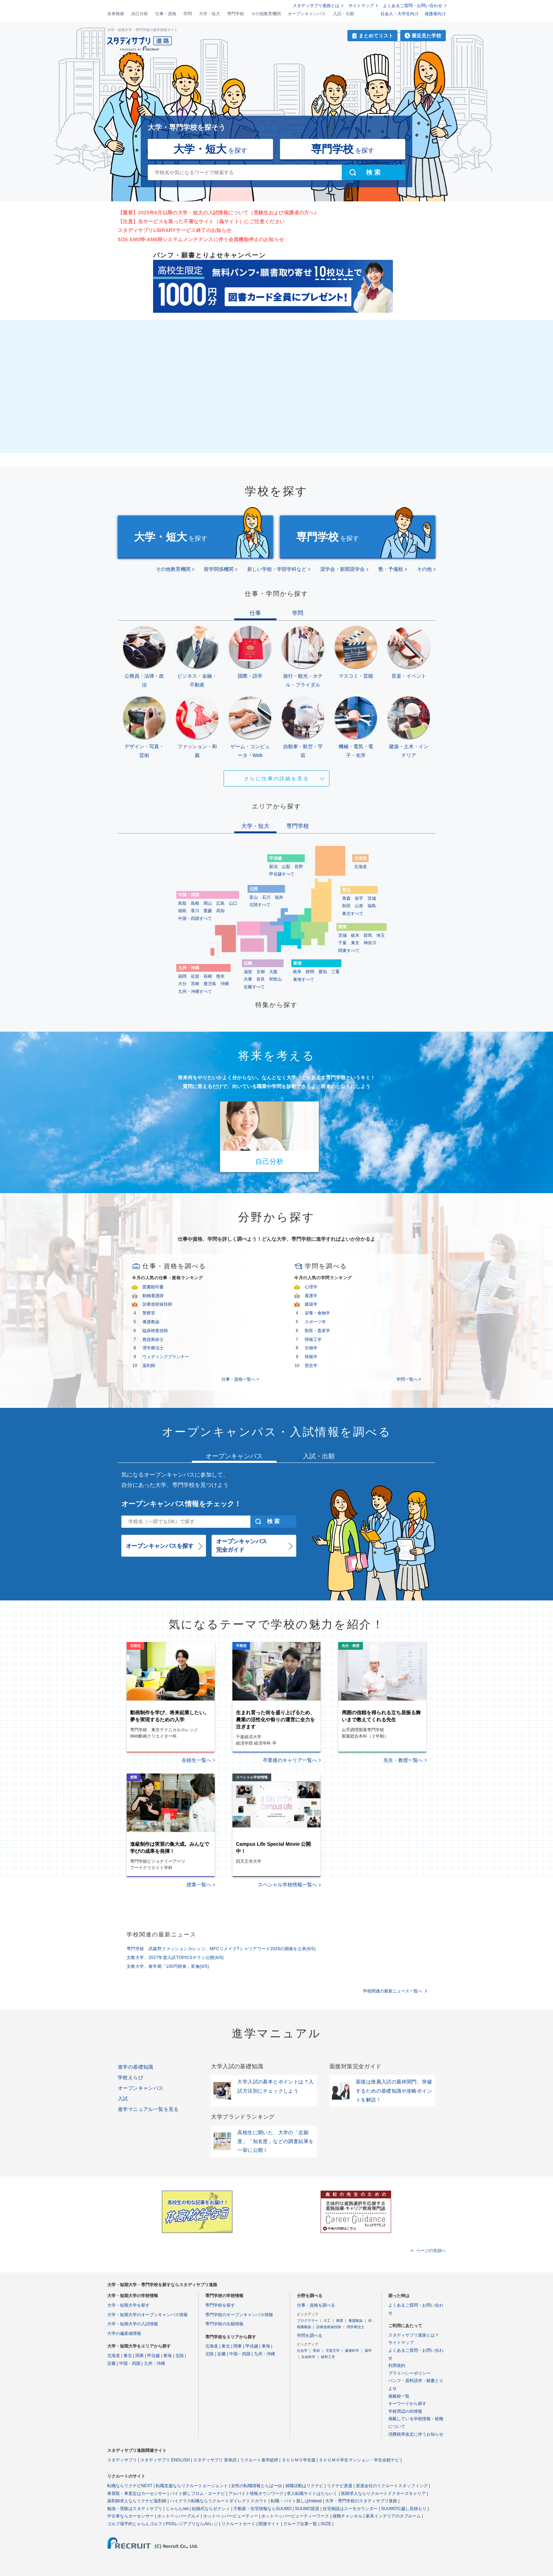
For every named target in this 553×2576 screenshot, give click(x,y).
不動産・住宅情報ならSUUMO (262, 2508)
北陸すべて (260, 904)
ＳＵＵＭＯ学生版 (299, 2460)
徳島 (182, 910)
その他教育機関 (266, 13)
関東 (139, 2355)
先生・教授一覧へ (403, 1760)
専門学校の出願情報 (224, 2323)
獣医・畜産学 (317, 1330)
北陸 (179, 2355)
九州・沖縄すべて (195, 991)
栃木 (355, 935)
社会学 (302, 2350)
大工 (326, 2320)
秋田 (346, 905)
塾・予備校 (390, 569)
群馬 (368, 935)
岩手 (359, 898)
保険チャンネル (347, 2516)
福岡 (182, 976)
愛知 (322, 971)
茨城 (342, 935)
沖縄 (224, 983)
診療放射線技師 (157, 1304)
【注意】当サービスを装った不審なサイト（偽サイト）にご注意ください (201, 221)
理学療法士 (153, 1347)
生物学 (311, 1347)
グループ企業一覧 (300, 2523)
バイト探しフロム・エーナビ (197, 2493)
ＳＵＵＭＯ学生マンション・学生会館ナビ (359, 2460)
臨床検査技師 (155, 1330)
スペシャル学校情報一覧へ (287, 1884)
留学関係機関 (218, 569)
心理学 (311, 1286)
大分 (182, 983)
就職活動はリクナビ (304, 2485)
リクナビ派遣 (339, 2485)
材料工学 (328, 2357)
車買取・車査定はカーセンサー (136, 2493)
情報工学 (313, 1339)
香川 (195, 910)
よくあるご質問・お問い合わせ (412, 6)
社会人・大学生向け (400, 13)
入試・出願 (343, 13)
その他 (424, 569)
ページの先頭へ (431, 2250)
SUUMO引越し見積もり (404, 2508)
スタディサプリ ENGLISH (165, 2460)
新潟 (273, 866)
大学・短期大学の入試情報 (132, 2323)
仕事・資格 (165, 13)
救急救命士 (153, 1339)
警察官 (148, 1313)
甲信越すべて (281, 874)
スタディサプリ (122, 2460)
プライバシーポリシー (409, 2373)
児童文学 (333, 2350)
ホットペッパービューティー (230, 2516)
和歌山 (275, 979)
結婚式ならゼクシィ (211, 2508)
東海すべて (303, 979)
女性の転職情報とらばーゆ (256, 2485)
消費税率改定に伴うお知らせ (415, 2434)
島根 (195, 903)
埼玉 (380, 935)
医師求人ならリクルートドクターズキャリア (383, 2493)
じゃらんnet (177, 2508)
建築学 (311, 1304)
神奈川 (370, 942)
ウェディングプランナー (165, 1356)
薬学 (368, 2350)
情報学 (311, 1356)
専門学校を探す (220, 2305)
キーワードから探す (407, 2403)
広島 (220, 903)
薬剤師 (148, 1365)
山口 (233, 903)
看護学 (311, 1295)
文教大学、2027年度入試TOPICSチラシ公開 (175, 1957)
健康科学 (352, 2350)
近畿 (111, 2363)
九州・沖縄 (154, 2363)
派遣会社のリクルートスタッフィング (392, 2485)
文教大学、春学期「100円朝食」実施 (168, 1966)
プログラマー (307, 2320)
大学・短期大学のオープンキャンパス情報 (147, 2314)
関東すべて (348, 950)
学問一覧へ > (408, 1379)
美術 (316, 2350)
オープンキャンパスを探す (160, 1546)
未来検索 (115, 13)
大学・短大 (209, 13)
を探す (210, 149)
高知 (220, 910)
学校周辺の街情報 (405, 2411)
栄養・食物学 (317, 1313)
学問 (187, 13)
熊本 (220, 976)
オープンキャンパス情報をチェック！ (181, 1504)
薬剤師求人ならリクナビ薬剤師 (136, 2500)
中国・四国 (129, 2363)
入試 (123, 2098)
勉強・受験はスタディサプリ (134, 2508)
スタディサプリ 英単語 (215, 2460)
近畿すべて (254, 986)
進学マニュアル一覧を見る (148, 2109)
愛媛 (207, 910)
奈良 (260, 979)
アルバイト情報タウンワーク (256, 2493)
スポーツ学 (315, 1321)
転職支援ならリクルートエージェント (192, 2485)
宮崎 (195, 983)
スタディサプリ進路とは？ (413, 2335)
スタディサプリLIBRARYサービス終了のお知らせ (174, 230)
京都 (260, 971)
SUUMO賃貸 (307, 2508)
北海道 (360, 866)
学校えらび (130, 2077)
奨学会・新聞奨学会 (342, 569)
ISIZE (326, 2523)
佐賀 (195, 976)
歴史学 (311, 1365)
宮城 (371, 898)
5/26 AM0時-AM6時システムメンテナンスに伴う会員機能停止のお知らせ (201, 239)
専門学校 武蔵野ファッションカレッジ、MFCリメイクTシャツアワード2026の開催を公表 (221, 1948)
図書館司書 (153, 1286)
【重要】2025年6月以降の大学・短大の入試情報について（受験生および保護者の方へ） (218, 212)
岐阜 (297, 971)
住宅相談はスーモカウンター (350, 2508)
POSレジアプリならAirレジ (192, 2523)
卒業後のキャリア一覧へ (290, 1760)
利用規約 (396, 2365)
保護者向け (435, 13)
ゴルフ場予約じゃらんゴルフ (134, 2523)
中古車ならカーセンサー (130, 2516)
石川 (266, 897)
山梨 (286, 866)
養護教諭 (150, 1321)
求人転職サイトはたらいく (312, 2493)
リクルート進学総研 (259, 2460)
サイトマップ (361, 6)
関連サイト (269, 2523)
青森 (346, 898)
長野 (298, 866)
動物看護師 (153, 1295)
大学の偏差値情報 (124, 2333)
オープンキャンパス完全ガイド (241, 1545)
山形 (359, 905)
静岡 (310, 971)
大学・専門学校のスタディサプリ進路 (361, 2500)
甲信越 (153, 2355)
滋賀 (248, 971)
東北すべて (352, 913)
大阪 (273, 971)
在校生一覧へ (196, 1760)
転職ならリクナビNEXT (129, 2485)
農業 (339, 2320)
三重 (335, 971)
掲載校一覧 (398, 2396)
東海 (167, 2355)
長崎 (207, 976)
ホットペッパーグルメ (178, 2516)
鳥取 (182, 903)
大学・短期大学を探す (128, 2305)
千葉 (342, 942)
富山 (253, 897)
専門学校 (235, 13)
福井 (279, 897)
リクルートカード (238, 2523)
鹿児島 (209, 983)
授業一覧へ (199, 1884)
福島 (371, 905)
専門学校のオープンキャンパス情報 (239, 2314)
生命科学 (308, 2357)
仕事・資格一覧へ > (240, 1379)
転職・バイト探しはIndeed (296, 2500)
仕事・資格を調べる (316, 2305)
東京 (355, 942)
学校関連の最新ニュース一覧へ (392, 1991)
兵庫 (248, 979)
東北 (127, 2355)
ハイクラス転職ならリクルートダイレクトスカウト (218, 2500)
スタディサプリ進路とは (316, 6)
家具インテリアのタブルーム (393, 2516)
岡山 (207, 903)
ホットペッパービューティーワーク (295, 2516)
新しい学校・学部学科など (276, 569)
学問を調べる (309, 2335)
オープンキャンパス (307, 13)
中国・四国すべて (195, 918)
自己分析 (139, 13)
